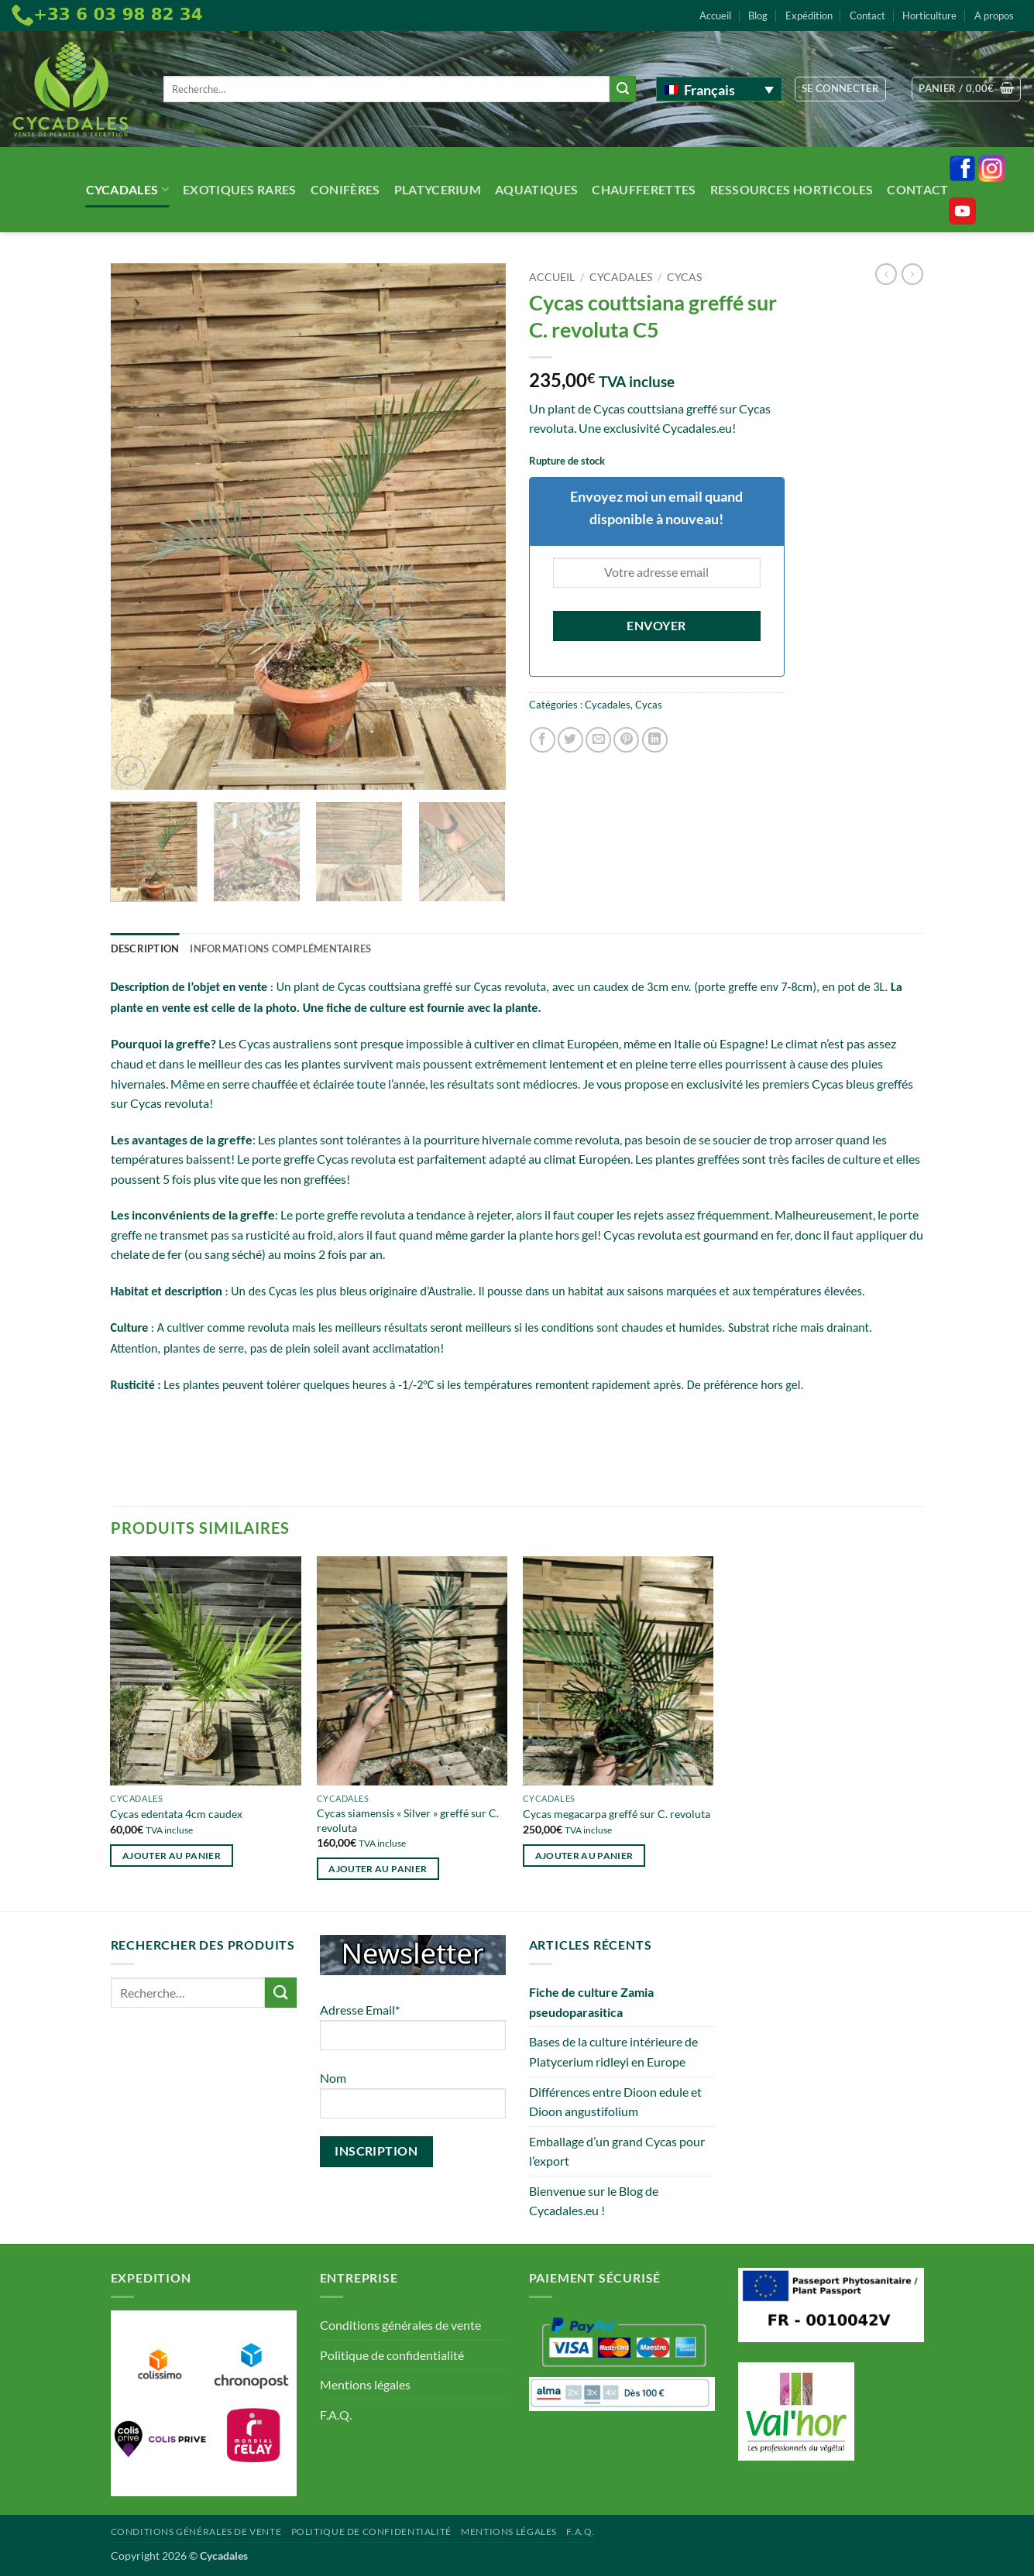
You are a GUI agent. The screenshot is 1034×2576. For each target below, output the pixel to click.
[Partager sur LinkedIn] (655, 740)
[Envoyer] (623, 89)
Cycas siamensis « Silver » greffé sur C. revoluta (408, 1820)
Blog (758, 15)
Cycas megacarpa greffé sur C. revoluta (616, 1813)
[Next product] (886, 274)
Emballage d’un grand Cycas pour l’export (617, 2151)
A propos (994, 15)
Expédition (809, 15)
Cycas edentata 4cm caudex (176, 1813)
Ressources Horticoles (792, 189)
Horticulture (929, 15)
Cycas (684, 277)
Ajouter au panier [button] (171, 1856)
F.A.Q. (336, 2414)
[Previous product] (912, 274)
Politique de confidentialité (392, 2355)
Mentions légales (365, 2384)
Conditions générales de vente (400, 2324)
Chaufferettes (644, 189)
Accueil (715, 15)
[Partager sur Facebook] (542, 740)
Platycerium (438, 189)
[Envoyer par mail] (598, 740)
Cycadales (127, 189)
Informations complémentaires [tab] (280, 948)
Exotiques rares (240, 189)
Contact (867, 15)
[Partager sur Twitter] (570, 740)
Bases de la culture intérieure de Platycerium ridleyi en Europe (613, 2051)
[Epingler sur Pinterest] (626, 740)
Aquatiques (536, 189)
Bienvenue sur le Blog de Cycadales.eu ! (593, 2200)
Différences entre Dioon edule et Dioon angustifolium (615, 2101)
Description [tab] (145, 948)
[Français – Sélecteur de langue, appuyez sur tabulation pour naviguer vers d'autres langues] (719, 89)
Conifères (345, 189)
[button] (841, 89)
